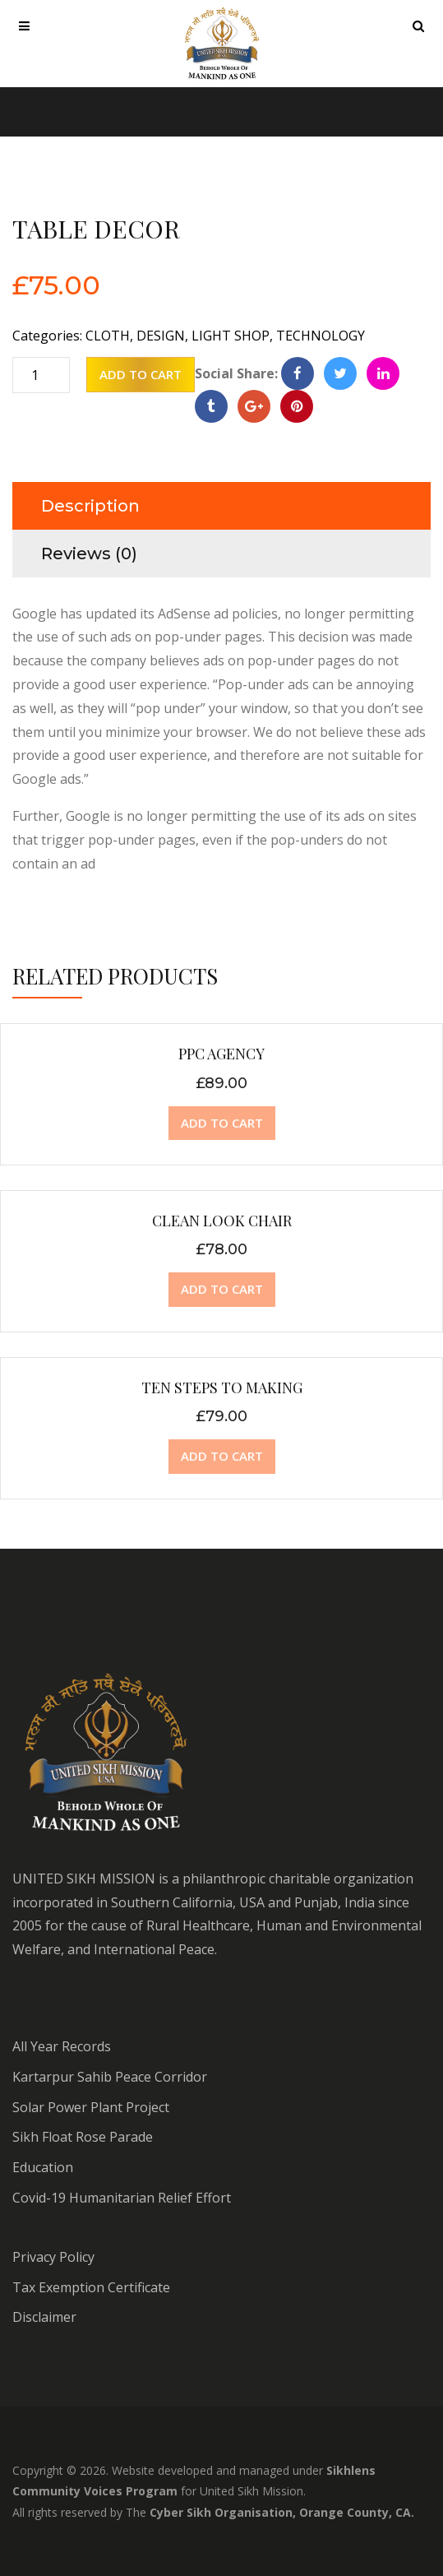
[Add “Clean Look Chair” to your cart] (221, 1289)
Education (42, 2167)
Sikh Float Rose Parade (82, 2137)
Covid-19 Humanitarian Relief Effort (121, 2198)
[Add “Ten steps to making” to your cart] (221, 1456)
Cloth (107, 336)
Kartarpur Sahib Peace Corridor (109, 2077)
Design (160, 336)
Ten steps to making (221, 1387)
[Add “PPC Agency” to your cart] (221, 1123)
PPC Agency (221, 1053)
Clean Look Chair (222, 1220)
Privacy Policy (53, 2257)
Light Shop (231, 336)
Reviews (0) (89, 553)
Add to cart (140, 374)
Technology (320, 336)
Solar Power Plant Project (90, 2107)
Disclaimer (44, 2317)
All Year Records (61, 2046)
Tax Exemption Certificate (91, 2287)
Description (90, 506)
